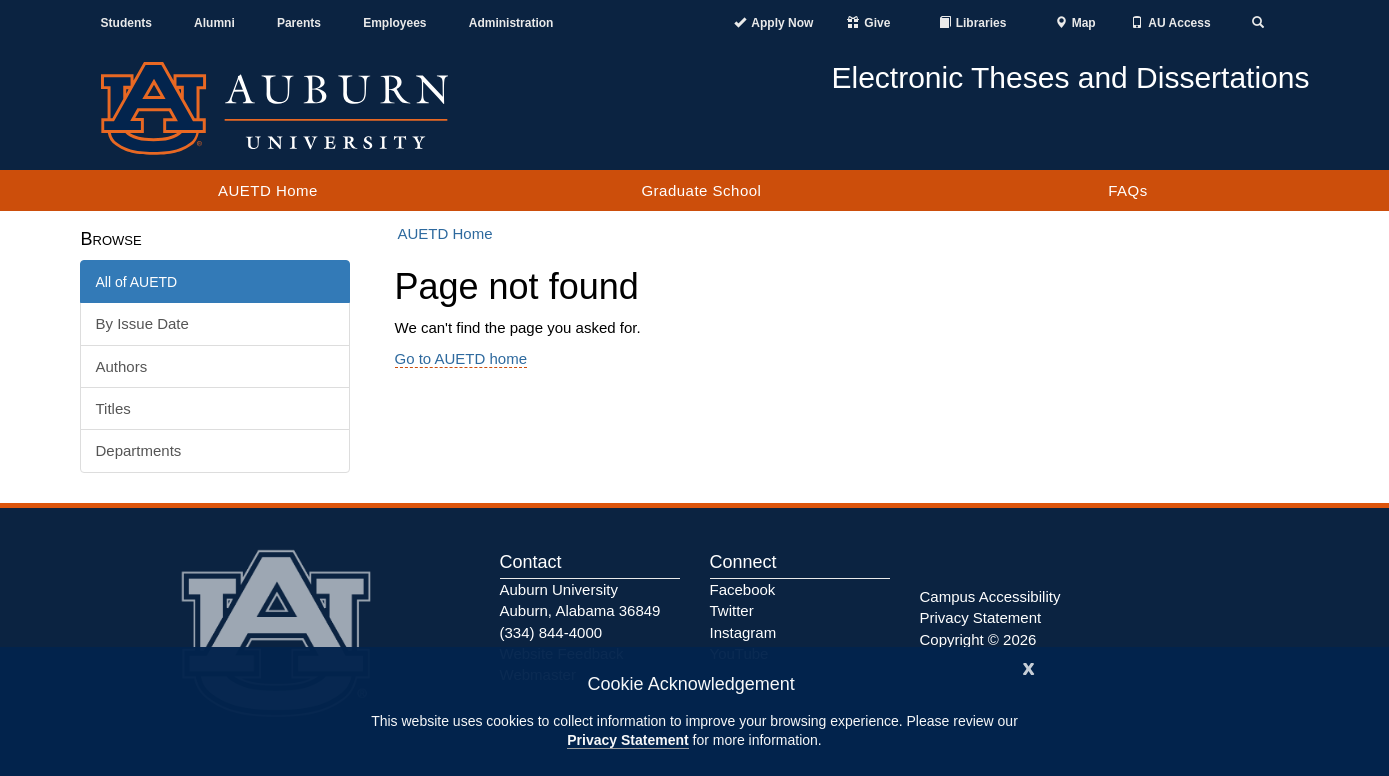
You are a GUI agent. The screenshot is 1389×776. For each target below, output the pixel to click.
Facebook (743, 589)
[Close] (1029, 666)
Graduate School (701, 190)
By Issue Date (142, 323)
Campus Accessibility (990, 596)
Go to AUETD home (461, 358)
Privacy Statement (627, 740)
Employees (394, 23)
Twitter (732, 610)
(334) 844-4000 (551, 632)
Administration (511, 23)
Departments (139, 450)
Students (126, 23)
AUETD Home (268, 190)
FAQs (1128, 190)
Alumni (214, 23)
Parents (299, 23)
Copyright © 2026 (978, 639)
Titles (113, 408)
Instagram (743, 632)
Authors (122, 366)
